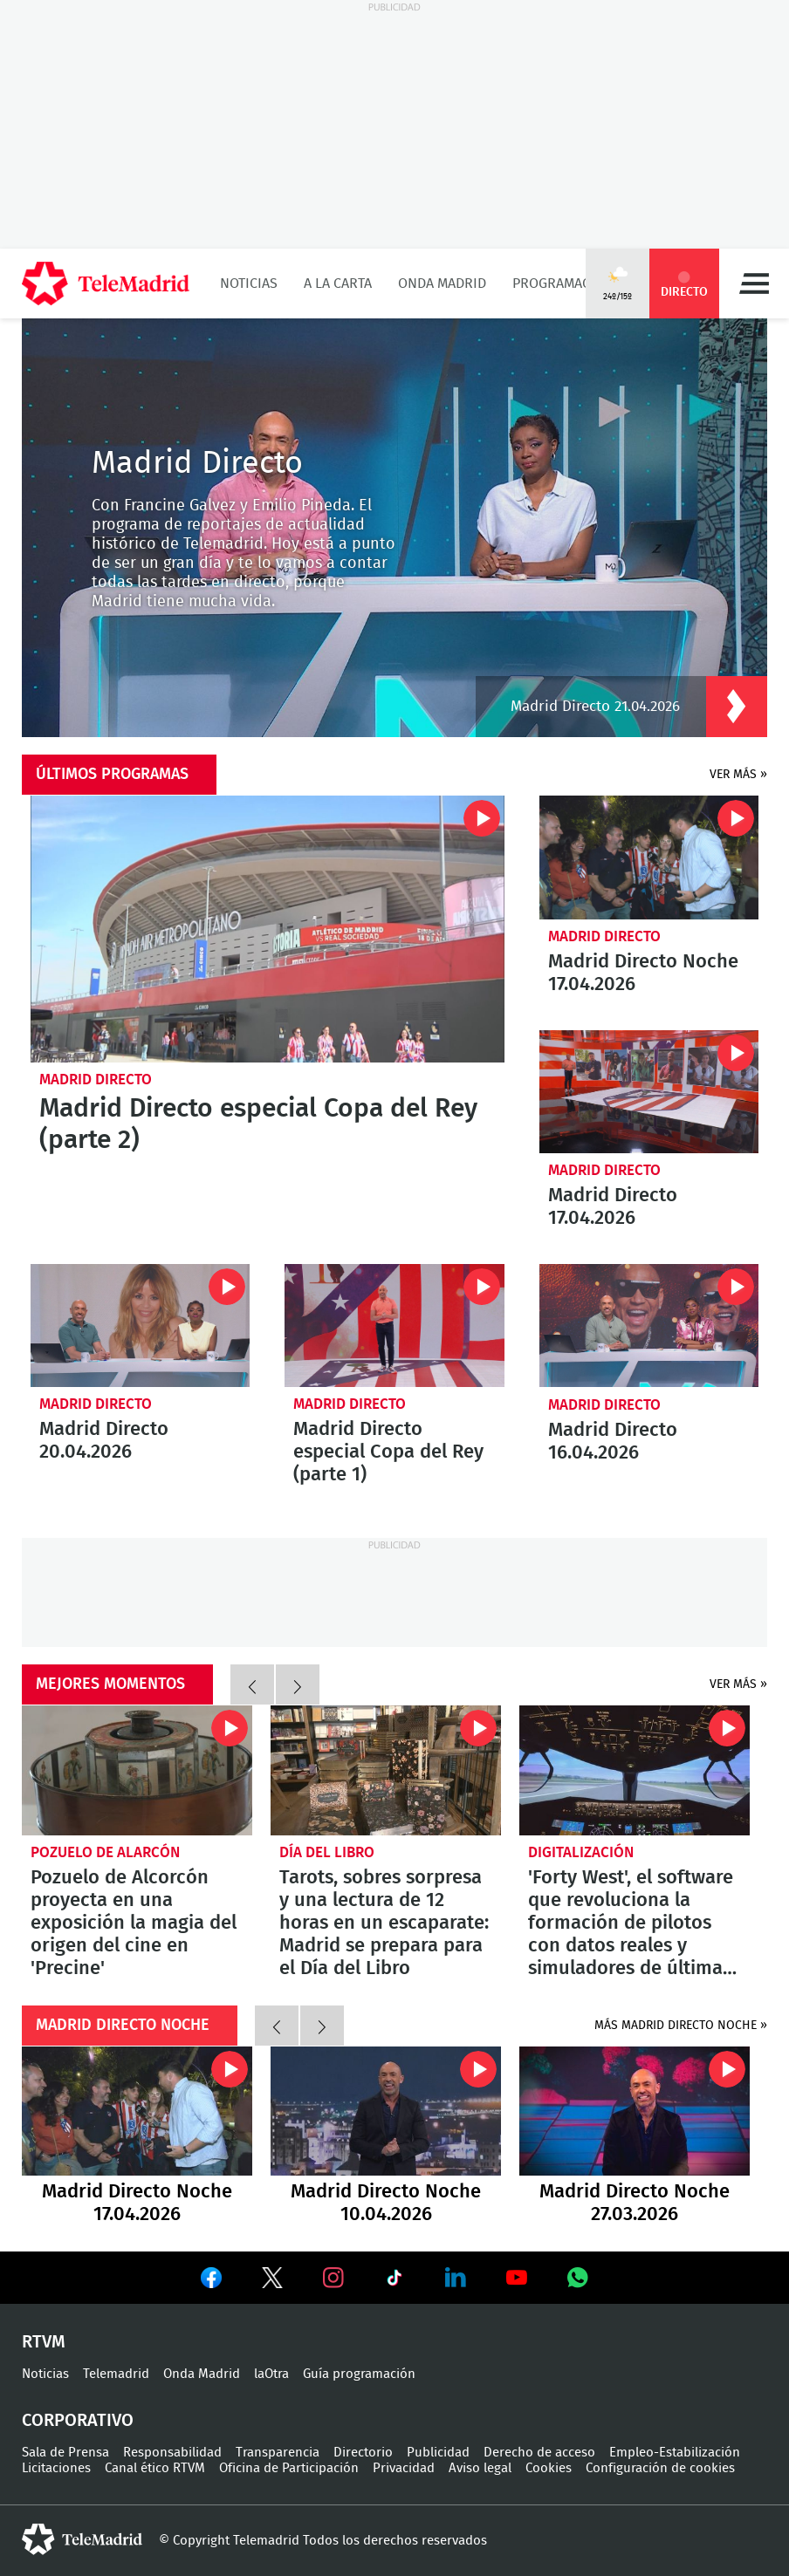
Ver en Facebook (211, 2281)
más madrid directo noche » (680, 2025)
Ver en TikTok (394, 2281)
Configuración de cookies (660, 2468)
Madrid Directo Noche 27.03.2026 (634, 2111)
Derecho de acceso (539, 2452)
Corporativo (78, 2420)
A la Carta (338, 283)
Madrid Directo (95, 1079)
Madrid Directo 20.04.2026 (140, 1325)
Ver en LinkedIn (455, 2277)
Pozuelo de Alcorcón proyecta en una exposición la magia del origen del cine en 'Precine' (137, 1770)
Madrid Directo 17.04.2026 (648, 1091)
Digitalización (581, 1852)
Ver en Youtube (516, 2277)
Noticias (249, 283)
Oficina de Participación (289, 2468)
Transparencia (277, 2452)
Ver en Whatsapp (577, 2277)
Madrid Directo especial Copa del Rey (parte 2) (267, 929)
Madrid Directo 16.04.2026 (648, 1325)
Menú (754, 283)
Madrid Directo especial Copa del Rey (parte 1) (394, 1325)
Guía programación (359, 2374)
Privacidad (404, 2468)
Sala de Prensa (65, 2452)
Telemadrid (116, 2374)
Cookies (548, 2468)
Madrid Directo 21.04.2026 (595, 695)
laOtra (271, 2374)
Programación (563, 283)
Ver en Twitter (272, 2281)
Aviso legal (480, 2468)
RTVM (43, 2342)
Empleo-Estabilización (674, 2452)
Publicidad (438, 2452)
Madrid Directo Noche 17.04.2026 (648, 857)
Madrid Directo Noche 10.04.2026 (386, 2111)
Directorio (363, 2452)
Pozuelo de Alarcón (105, 1852)
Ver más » (738, 775)
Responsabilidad (172, 2452)
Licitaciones (56, 2468)
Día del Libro (326, 1852)
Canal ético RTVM (155, 2468)
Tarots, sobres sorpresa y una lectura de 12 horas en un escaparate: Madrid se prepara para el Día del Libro (386, 1770)
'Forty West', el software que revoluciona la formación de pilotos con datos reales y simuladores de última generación (634, 1770)
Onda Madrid (442, 283)
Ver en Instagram (333, 2277)
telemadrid (82, 2539)
